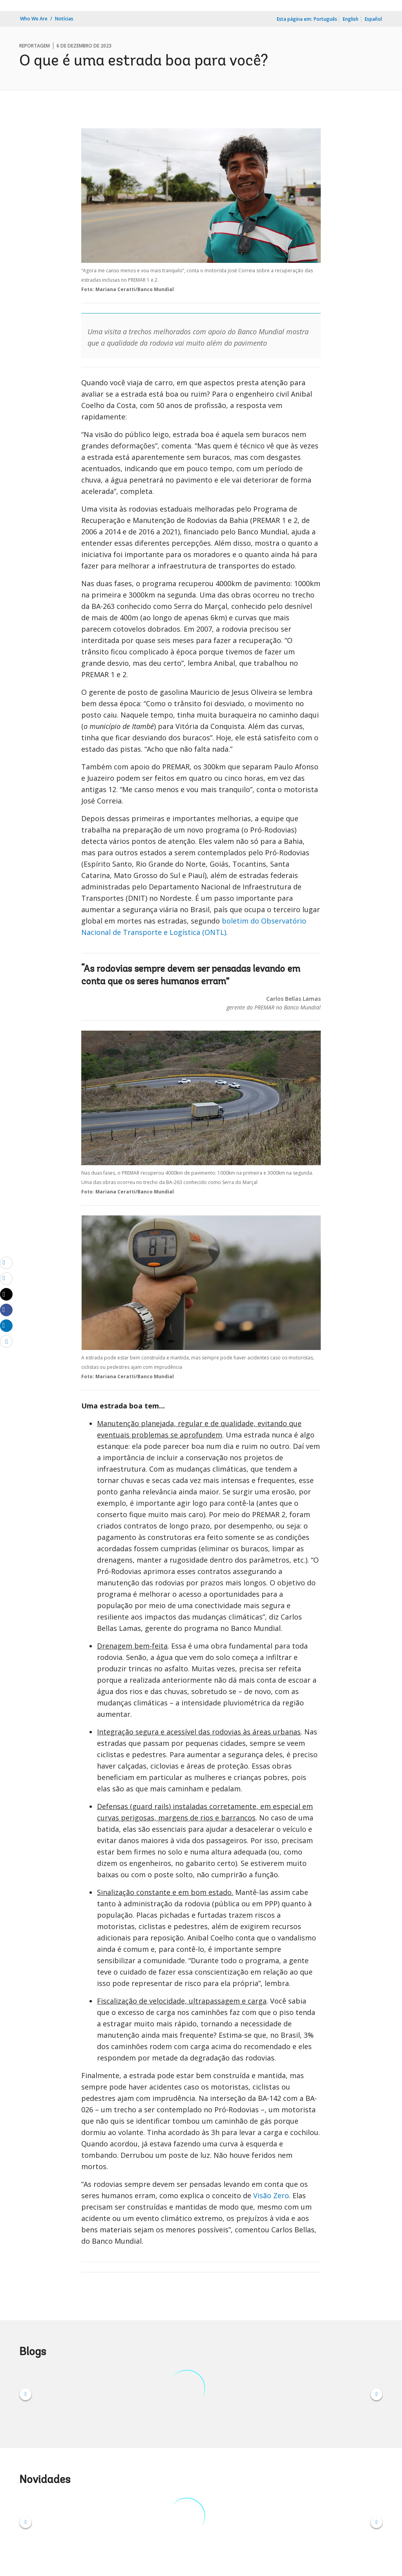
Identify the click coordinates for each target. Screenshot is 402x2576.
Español (373, 19)
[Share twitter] (6, 1294)
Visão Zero (271, 2195)
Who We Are (34, 18)
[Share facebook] (6, 1309)
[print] (6, 1278)
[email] (6, 1262)
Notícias (64, 18)
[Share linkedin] (6, 1325)
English (350, 19)
